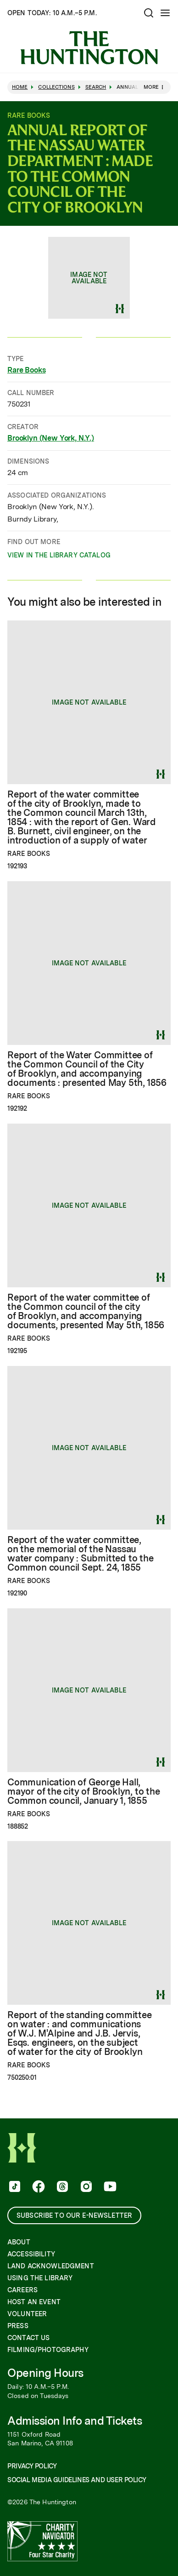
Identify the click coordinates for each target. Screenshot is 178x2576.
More (155, 87)
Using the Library (39, 2278)
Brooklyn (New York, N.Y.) (50, 438)
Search (95, 87)
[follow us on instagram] (85, 2187)
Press (17, 2325)
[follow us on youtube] (109, 2187)
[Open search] (148, 13)
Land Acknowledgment (50, 2266)
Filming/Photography (48, 2349)
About (18, 2242)
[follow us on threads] (61, 2187)
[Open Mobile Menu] (165, 13)
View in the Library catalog (59, 556)
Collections (56, 87)
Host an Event (34, 2302)
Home (20, 87)
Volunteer (27, 2314)
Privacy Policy (31, 2466)
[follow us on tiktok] (13, 2187)
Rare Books (26, 370)
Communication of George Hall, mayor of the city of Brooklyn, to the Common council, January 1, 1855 (83, 1791)
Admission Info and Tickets (74, 2420)
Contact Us (28, 2337)
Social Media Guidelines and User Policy (76, 2480)
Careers (22, 2290)
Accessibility (31, 2254)
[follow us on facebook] (37, 2187)
